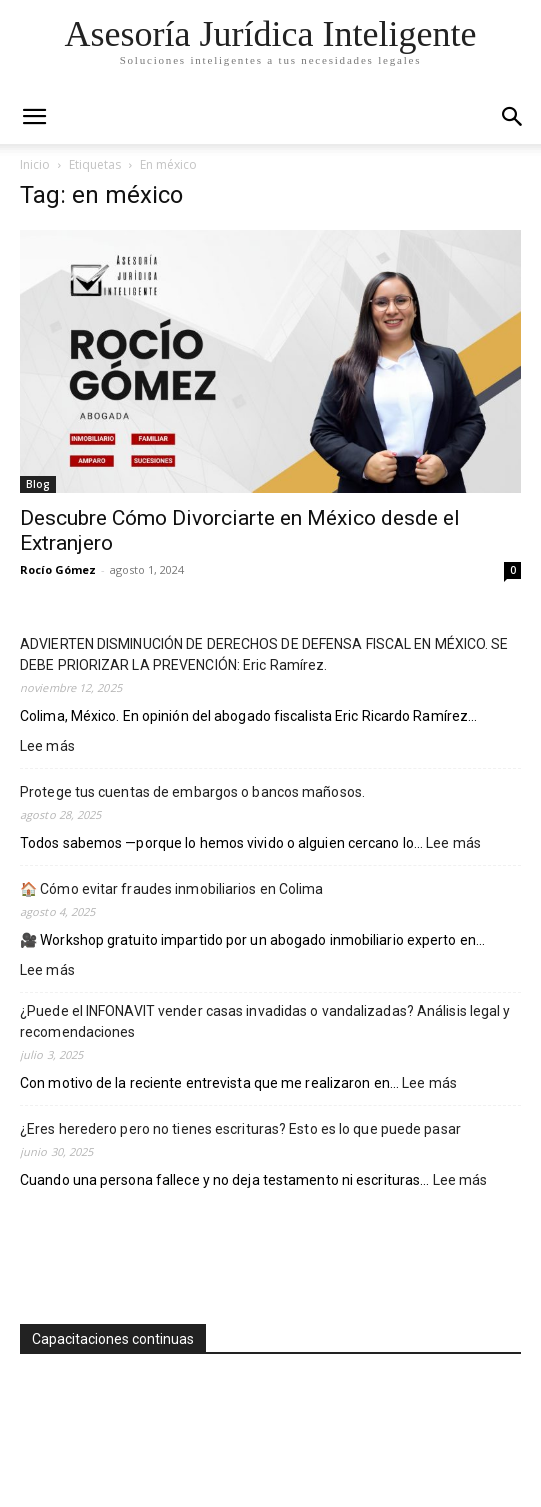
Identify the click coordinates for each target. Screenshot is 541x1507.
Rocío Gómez (58, 569)
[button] (513, 117)
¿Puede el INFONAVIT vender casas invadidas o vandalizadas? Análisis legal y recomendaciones (265, 1021)
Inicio (35, 164)
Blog (38, 484)
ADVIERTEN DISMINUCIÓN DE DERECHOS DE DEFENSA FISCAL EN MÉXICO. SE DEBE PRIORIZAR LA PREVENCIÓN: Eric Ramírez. (264, 654)
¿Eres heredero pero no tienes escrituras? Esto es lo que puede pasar (240, 1129)
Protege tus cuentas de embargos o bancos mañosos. (192, 792)
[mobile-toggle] (34, 117)
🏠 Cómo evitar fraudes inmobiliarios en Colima (172, 889)
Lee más (47, 746)
